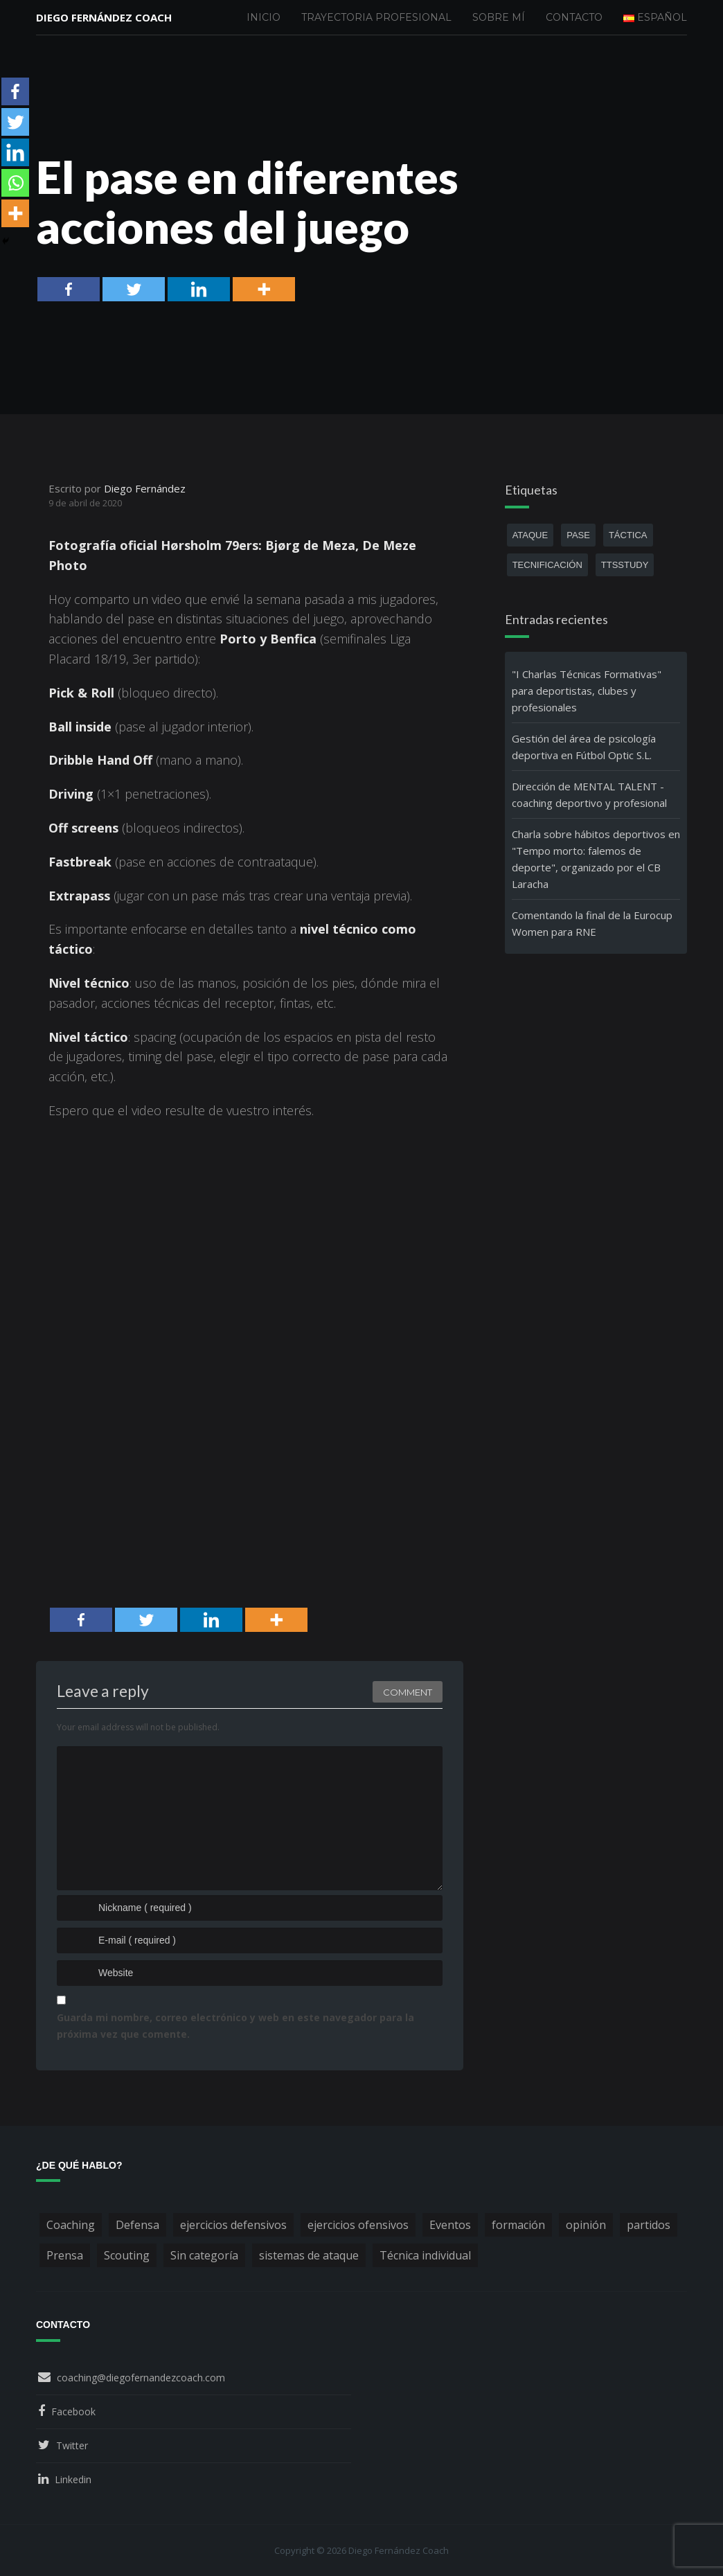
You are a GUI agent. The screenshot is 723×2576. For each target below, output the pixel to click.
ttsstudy (625, 565)
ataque (530, 535)
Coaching (70, 2224)
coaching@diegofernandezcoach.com (141, 2377)
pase (578, 535)
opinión (586, 2224)
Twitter (72, 2445)
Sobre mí (498, 17)
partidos (648, 2224)
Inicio (263, 17)
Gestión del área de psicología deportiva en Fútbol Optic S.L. (584, 746)
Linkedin (73, 2479)
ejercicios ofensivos (358, 2224)
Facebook (73, 2411)
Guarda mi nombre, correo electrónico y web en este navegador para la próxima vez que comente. (235, 2026)
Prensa (64, 2255)
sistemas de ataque (309, 2255)
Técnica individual (425, 2255)
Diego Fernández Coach (104, 17)
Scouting (127, 2255)
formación (518, 2224)
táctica (628, 535)
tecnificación (547, 565)
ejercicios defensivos (233, 2224)
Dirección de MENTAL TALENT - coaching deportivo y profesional (589, 794)
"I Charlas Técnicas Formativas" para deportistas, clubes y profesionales (586, 690)
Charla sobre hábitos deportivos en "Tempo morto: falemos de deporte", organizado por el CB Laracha (596, 859)
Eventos (450, 2224)
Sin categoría (204, 2255)
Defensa (137, 2224)
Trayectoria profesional (376, 17)
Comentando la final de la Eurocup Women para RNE (592, 923)
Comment (407, 1692)
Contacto (574, 17)
